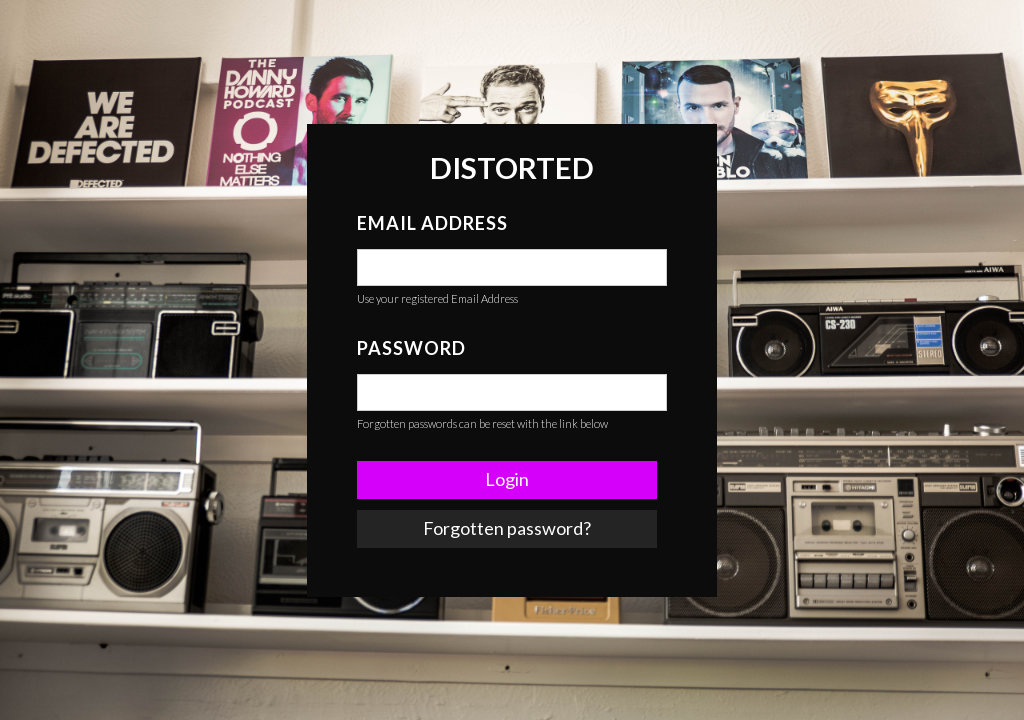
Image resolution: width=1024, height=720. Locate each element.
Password (411, 348)
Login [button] (507, 479)
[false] (512, 267)
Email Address (432, 223)
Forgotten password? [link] (507, 528)
